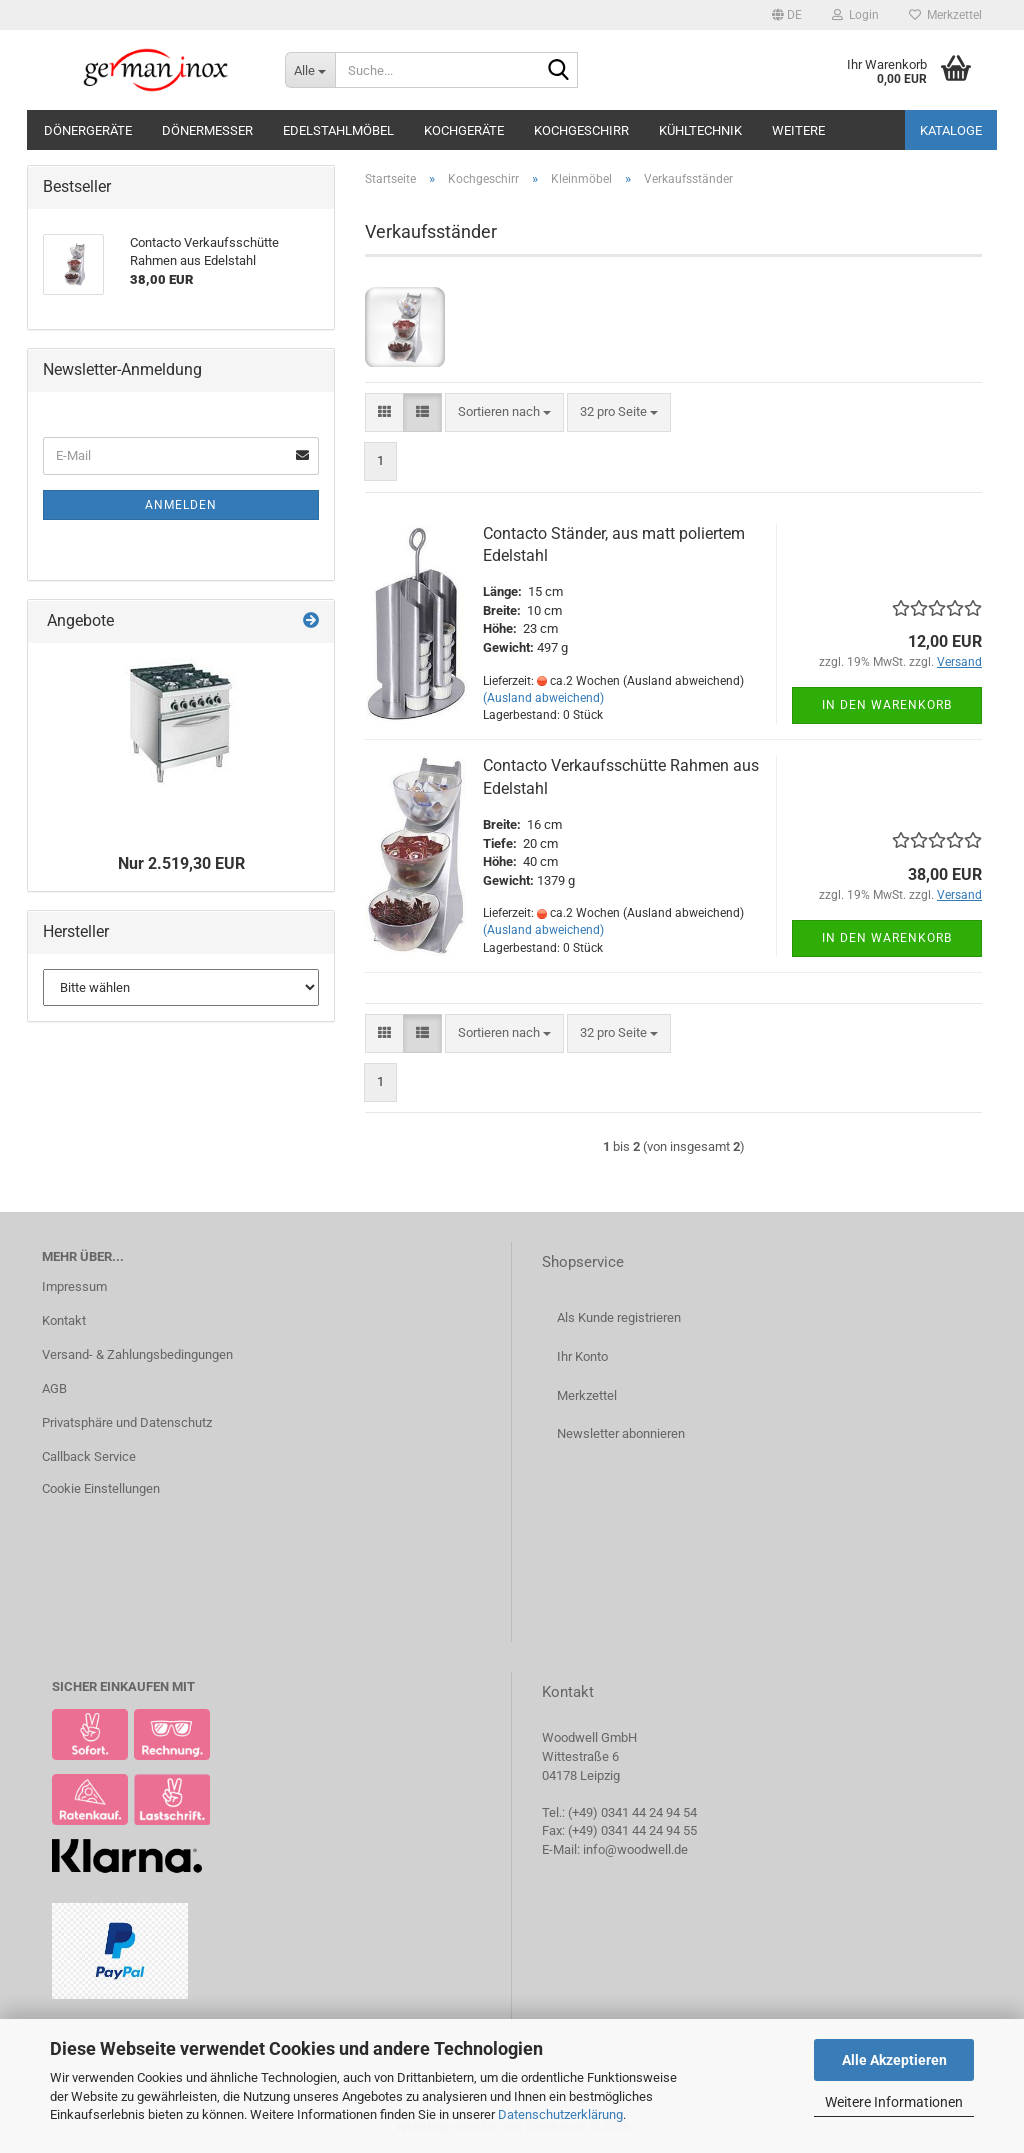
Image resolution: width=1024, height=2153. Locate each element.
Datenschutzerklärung (560, 2114)
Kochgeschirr (581, 130)
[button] (787, 15)
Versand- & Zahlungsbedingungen (137, 1354)
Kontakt (64, 1320)
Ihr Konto (582, 1356)
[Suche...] (310, 70)
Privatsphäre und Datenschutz (127, 1422)
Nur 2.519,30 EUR (181, 863)
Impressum (74, 1286)
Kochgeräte (464, 130)
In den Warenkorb (887, 705)
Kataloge (951, 130)
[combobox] (504, 412)
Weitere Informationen (894, 2102)
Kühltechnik (700, 130)
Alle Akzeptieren (894, 2060)
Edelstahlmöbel (338, 130)
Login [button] (855, 15)
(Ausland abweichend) (543, 698)
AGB (54, 1388)
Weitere (798, 130)
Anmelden (181, 505)
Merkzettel (945, 15)
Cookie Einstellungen (101, 1488)
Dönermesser (207, 130)
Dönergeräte (88, 130)
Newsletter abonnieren (621, 1433)
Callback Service (89, 1456)
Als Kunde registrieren (619, 1317)
